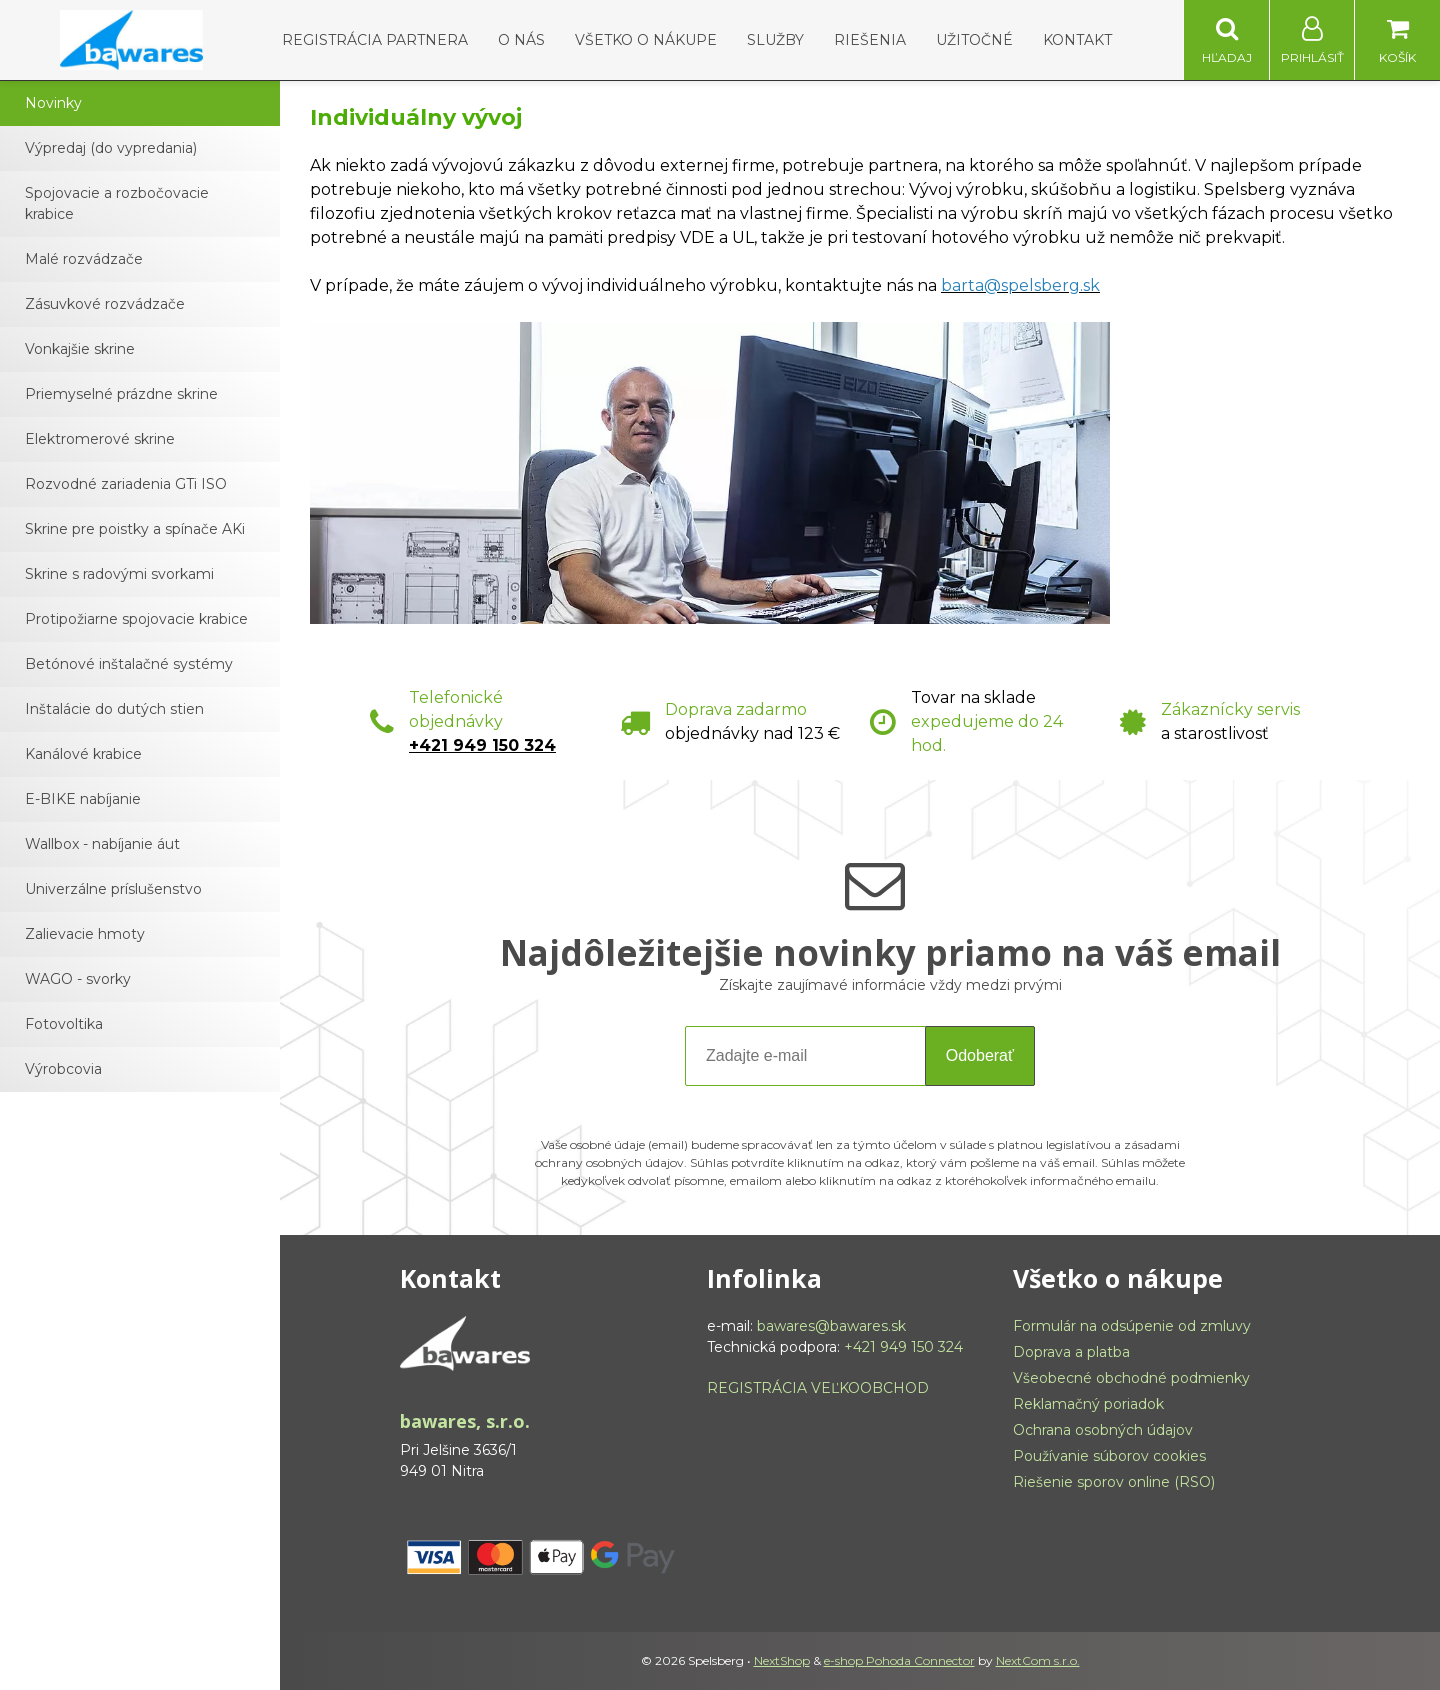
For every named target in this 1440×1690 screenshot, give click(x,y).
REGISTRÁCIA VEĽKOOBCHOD (818, 1388)
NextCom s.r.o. (1038, 1660)
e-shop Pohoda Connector (899, 1660)
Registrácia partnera (375, 40)
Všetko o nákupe (646, 40)
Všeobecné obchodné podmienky (1131, 1378)
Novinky (53, 103)
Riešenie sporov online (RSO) (1114, 1482)
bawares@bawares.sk (831, 1326)
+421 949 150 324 (482, 745)
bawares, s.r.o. (465, 1421)
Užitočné (974, 40)
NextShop (782, 1660)
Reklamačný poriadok (1088, 1404)
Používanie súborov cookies (1109, 1456)
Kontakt (1077, 40)
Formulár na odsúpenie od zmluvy (1132, 1326)
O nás (521, 40)
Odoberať (980, 1055)
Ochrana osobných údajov (1103, 1430)
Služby (775, 40)
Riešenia (870, 40)
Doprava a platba (1071, 1352)
